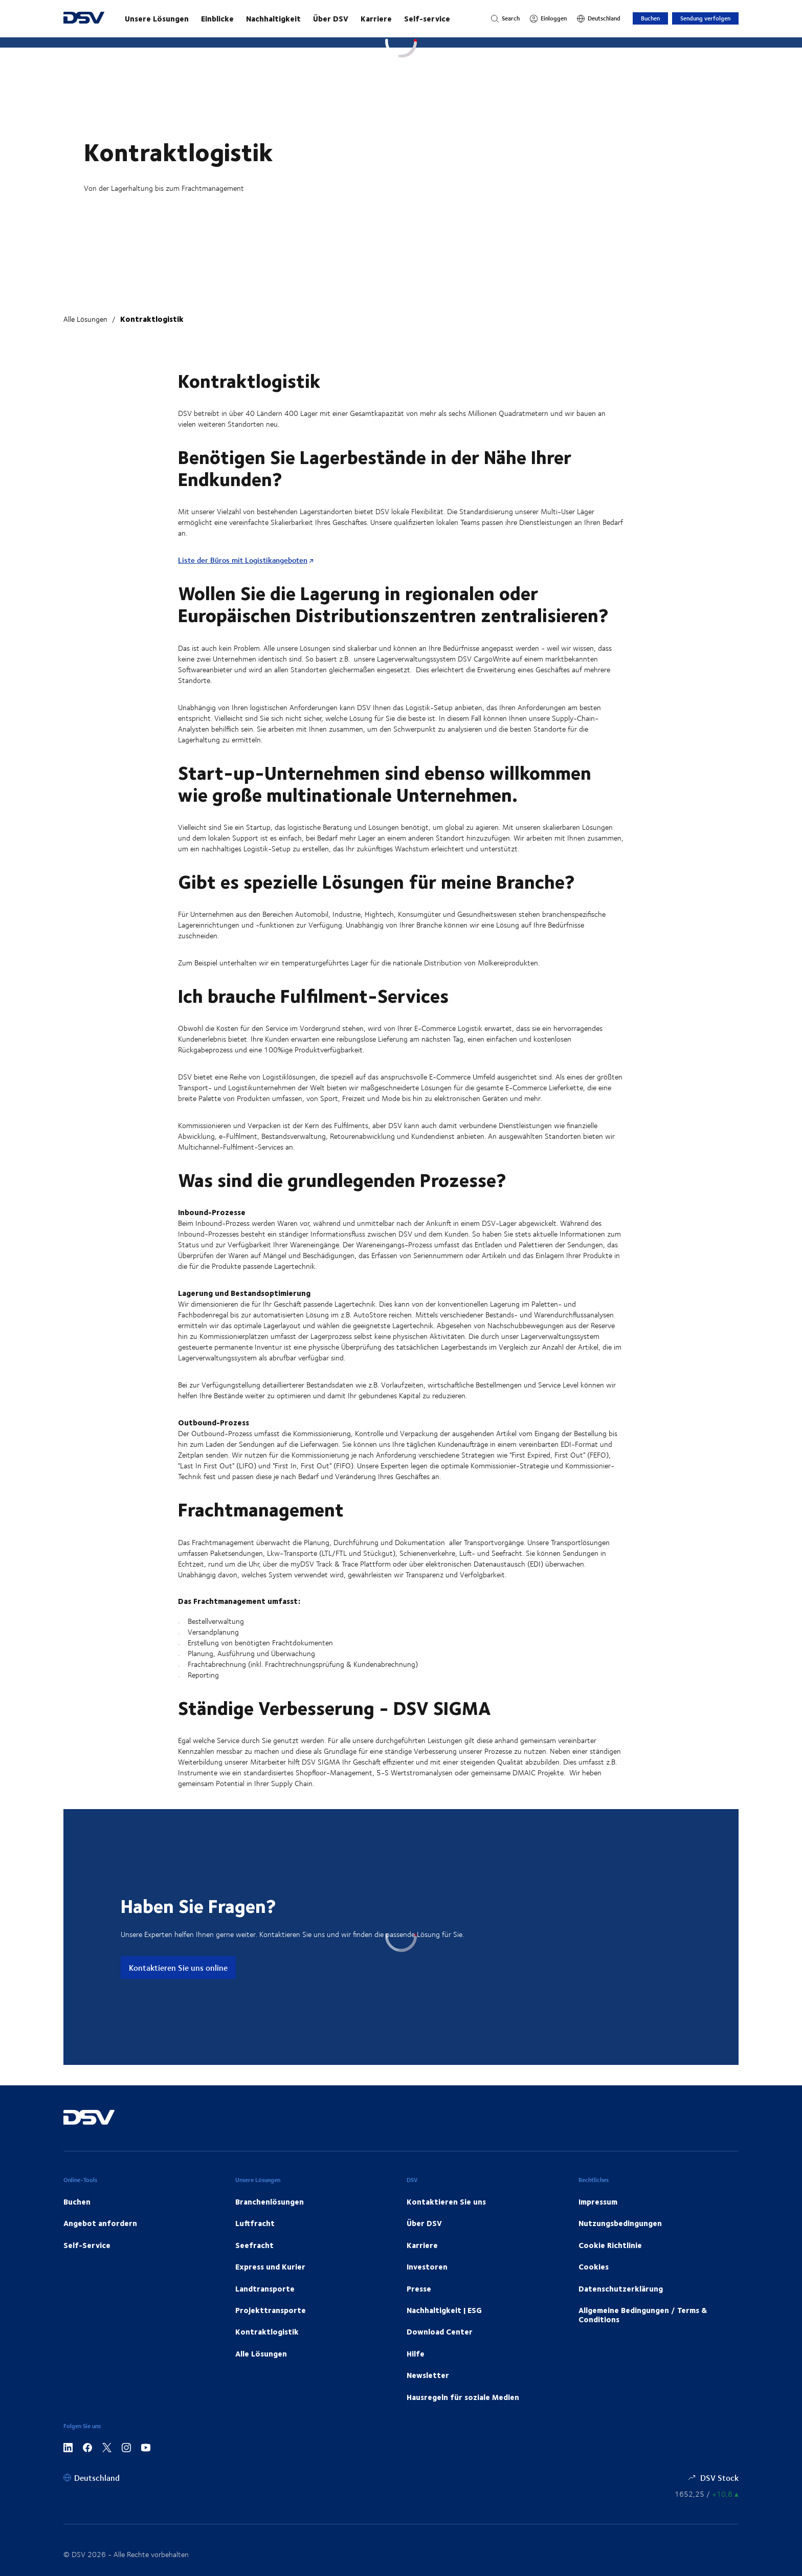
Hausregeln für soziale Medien (463, 2397)
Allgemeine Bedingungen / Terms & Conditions (642, 2314)
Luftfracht (255, 2223)
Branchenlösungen (269, 2201)
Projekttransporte (270, 2310)
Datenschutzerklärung (620, 2288)
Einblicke (217, 18)
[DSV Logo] (83, 19)
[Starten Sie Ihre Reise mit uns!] (298, 18)
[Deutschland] (598, 18)
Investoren (427, 2266)
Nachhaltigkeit (273, 18)
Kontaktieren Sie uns (446, 2201)
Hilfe (416, 2353)
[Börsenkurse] (707, 2494)
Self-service (427, 18)
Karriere (376, 18)
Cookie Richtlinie (610, 2245)
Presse (419, 2288)
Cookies (593, 2266)
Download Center (440, 2331)
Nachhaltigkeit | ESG (444, 2310)
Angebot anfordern (100, 2223)
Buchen (650, 18)
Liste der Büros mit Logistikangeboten (242, 560)
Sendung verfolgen (705, 18)
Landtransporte (265, 2288)
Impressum (597, 2201)
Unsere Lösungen (157, 18)
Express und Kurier (270, 2266)
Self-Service (86, 2245)
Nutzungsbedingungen (620, 2223)
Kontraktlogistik (152, 319)
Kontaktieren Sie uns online (178, 1967)
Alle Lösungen (85, 319)
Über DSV (330, 18)
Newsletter (428, 2375)
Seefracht (254, 2245)
